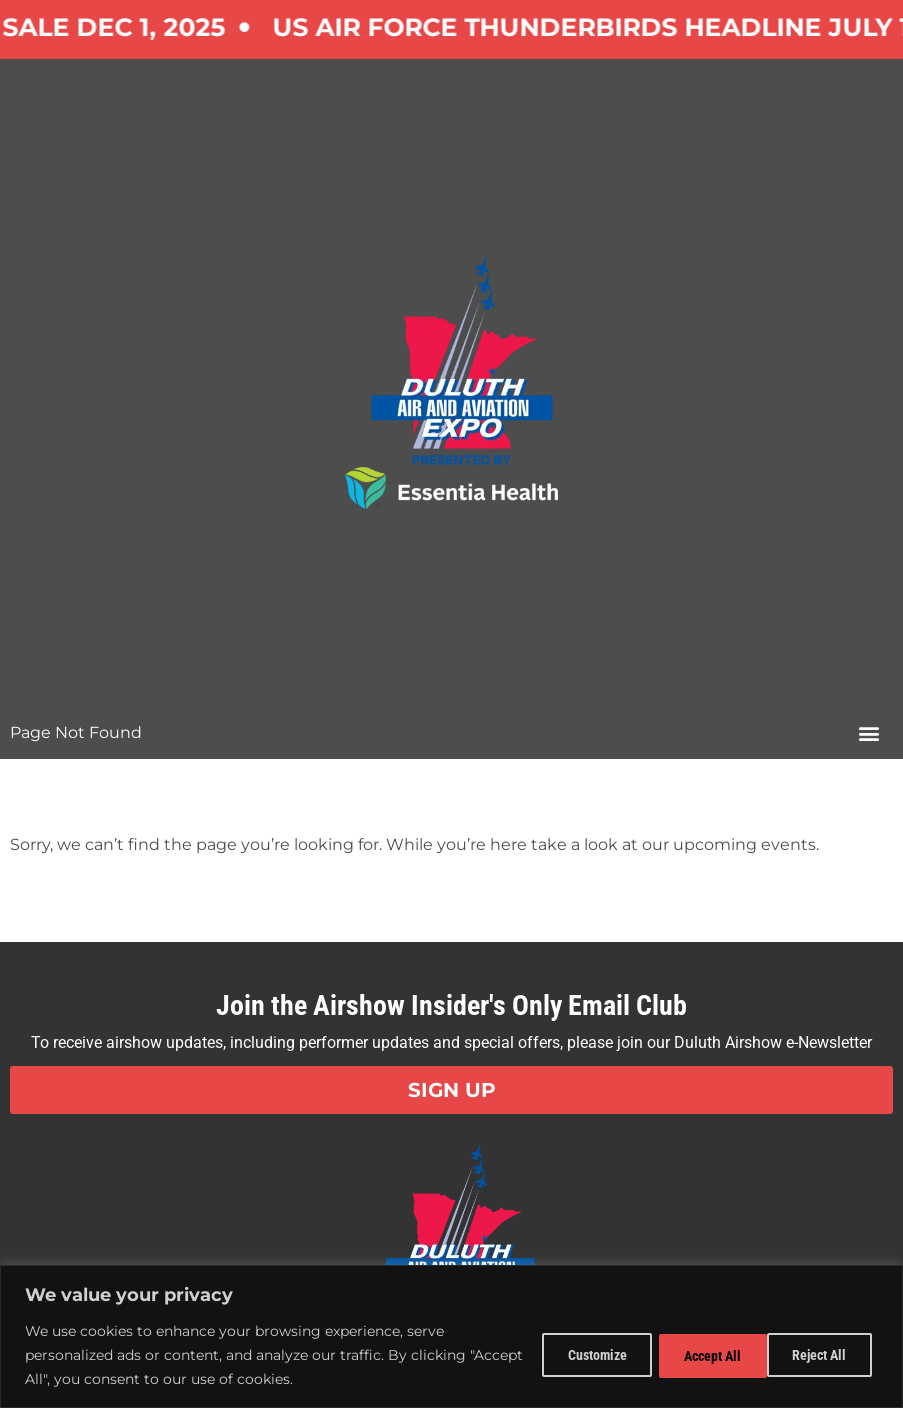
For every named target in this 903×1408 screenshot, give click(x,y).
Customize (576, 1355)
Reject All (699, 1355)
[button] (868, 732)
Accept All (820, 1355)
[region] (451, 1336)
